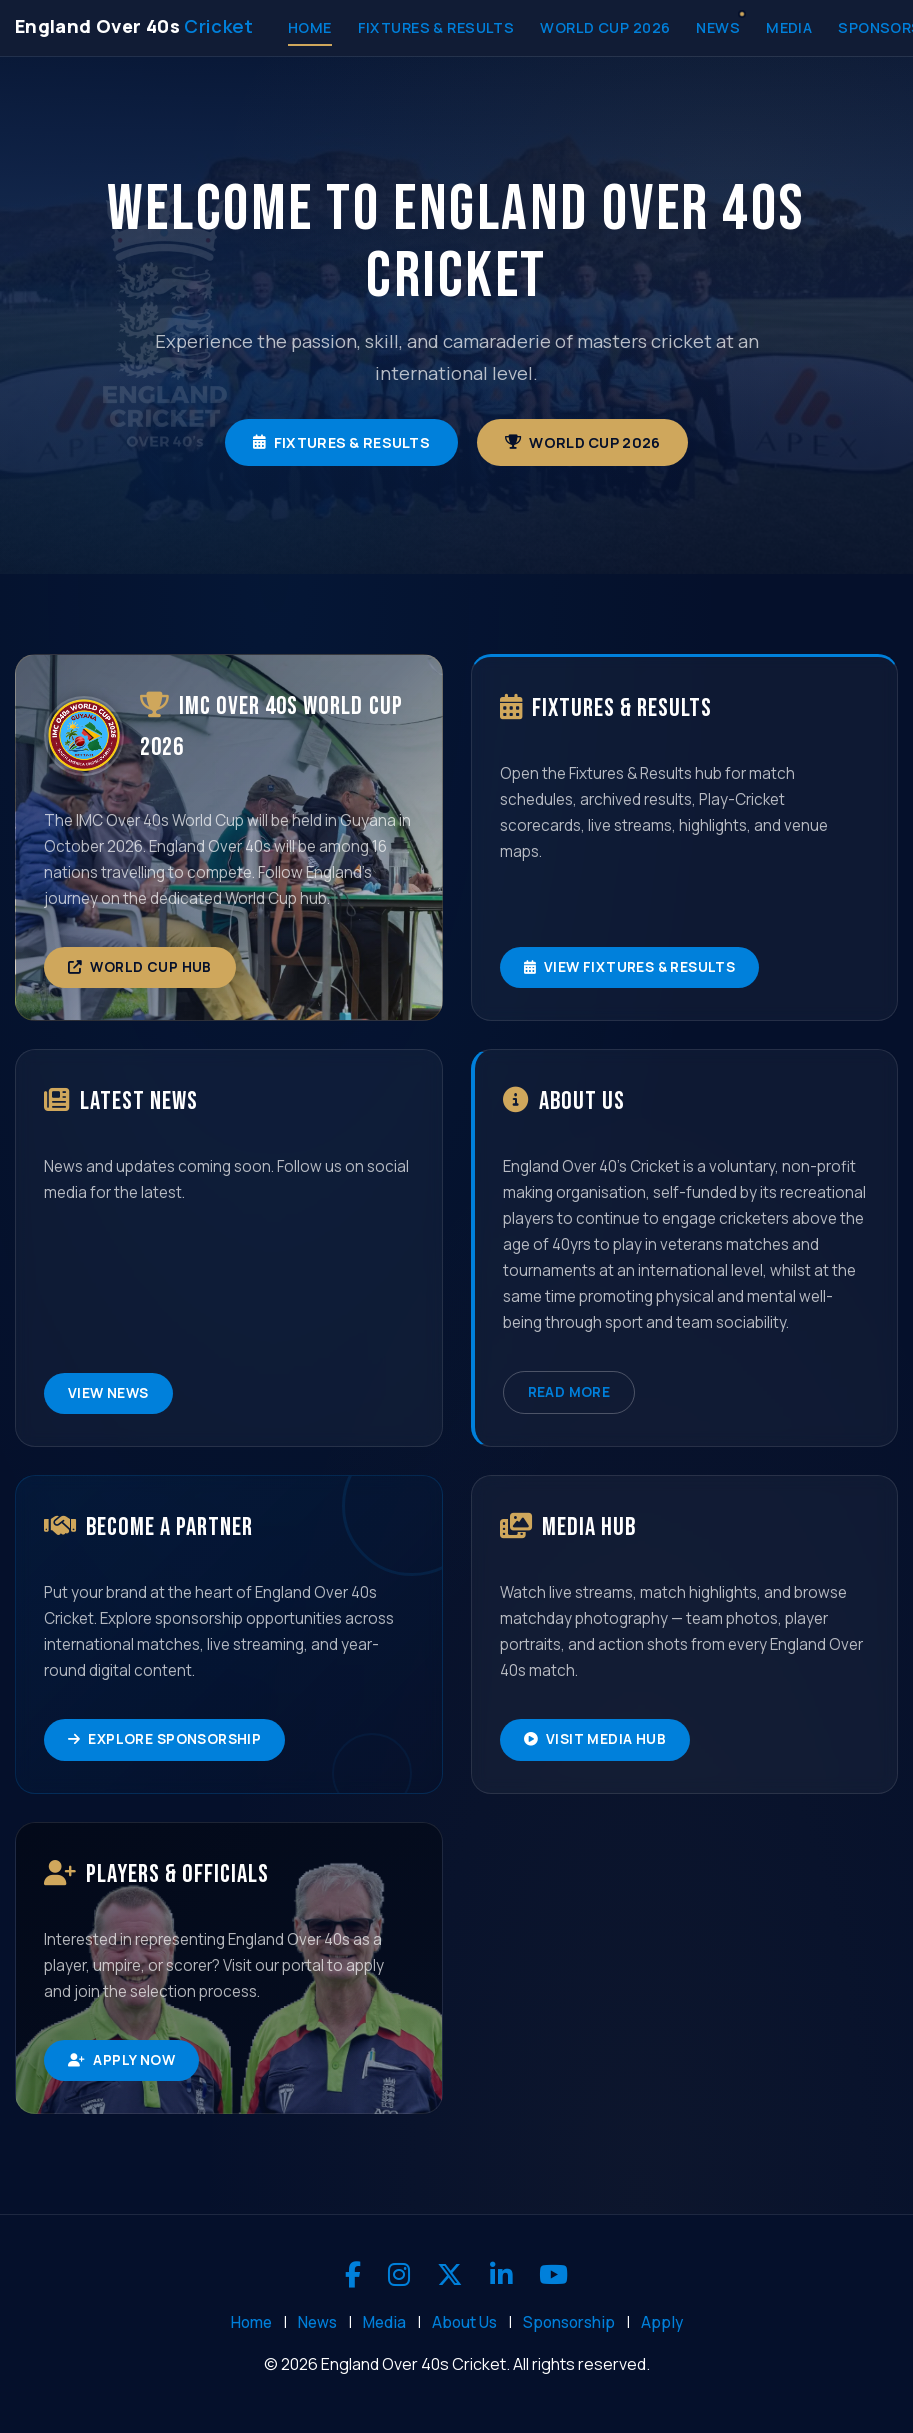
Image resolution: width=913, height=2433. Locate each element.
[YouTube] (553, 2275)
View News (108, 1393)
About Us (464, 2322)
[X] (450, 2275)
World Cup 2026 (605, 27)
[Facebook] (353, 2275)
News (718, 27)
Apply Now (121, 2060)
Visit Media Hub (595, 1739)
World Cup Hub (140, 967)
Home (310, 27)
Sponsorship (569, 2322)
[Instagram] (399, 2275)
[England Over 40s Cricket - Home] (134, 26)
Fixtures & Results (436, 27)
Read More (569, 1392)
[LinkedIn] (501, 2275)
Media (789, 27)
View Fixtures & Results (630, 967)
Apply (662, 2322)
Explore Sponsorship (164, 1739)
